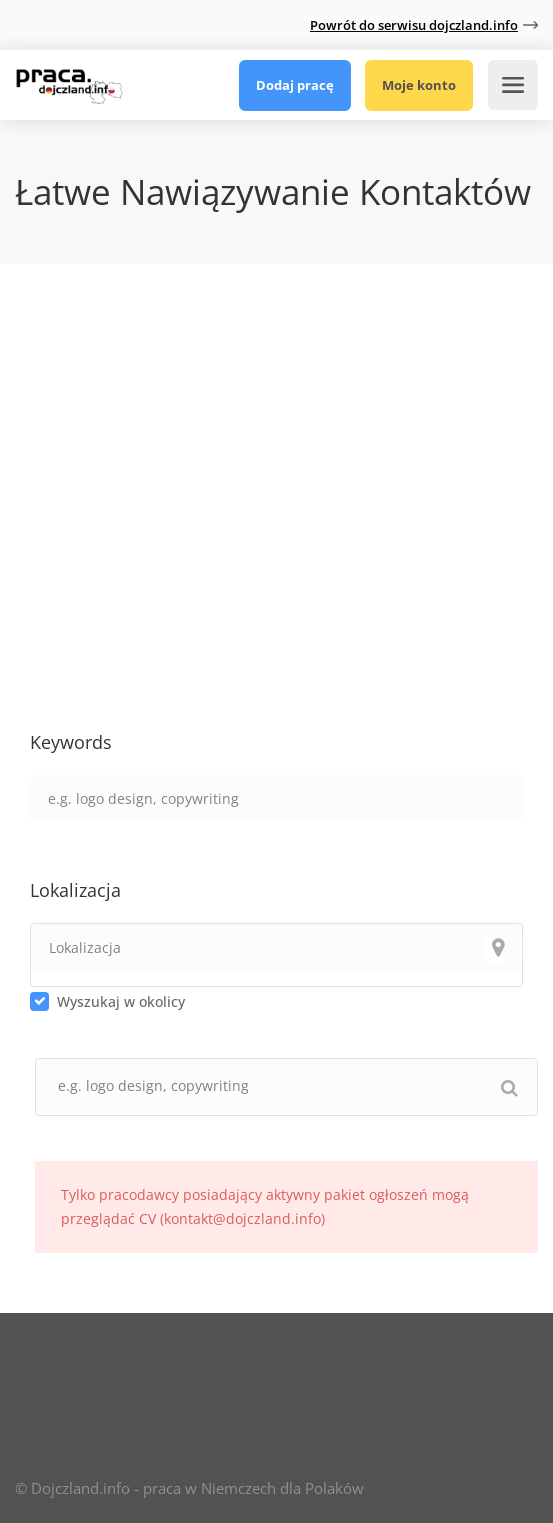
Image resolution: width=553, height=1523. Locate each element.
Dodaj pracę (295, 85)
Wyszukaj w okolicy (121, 1001)
